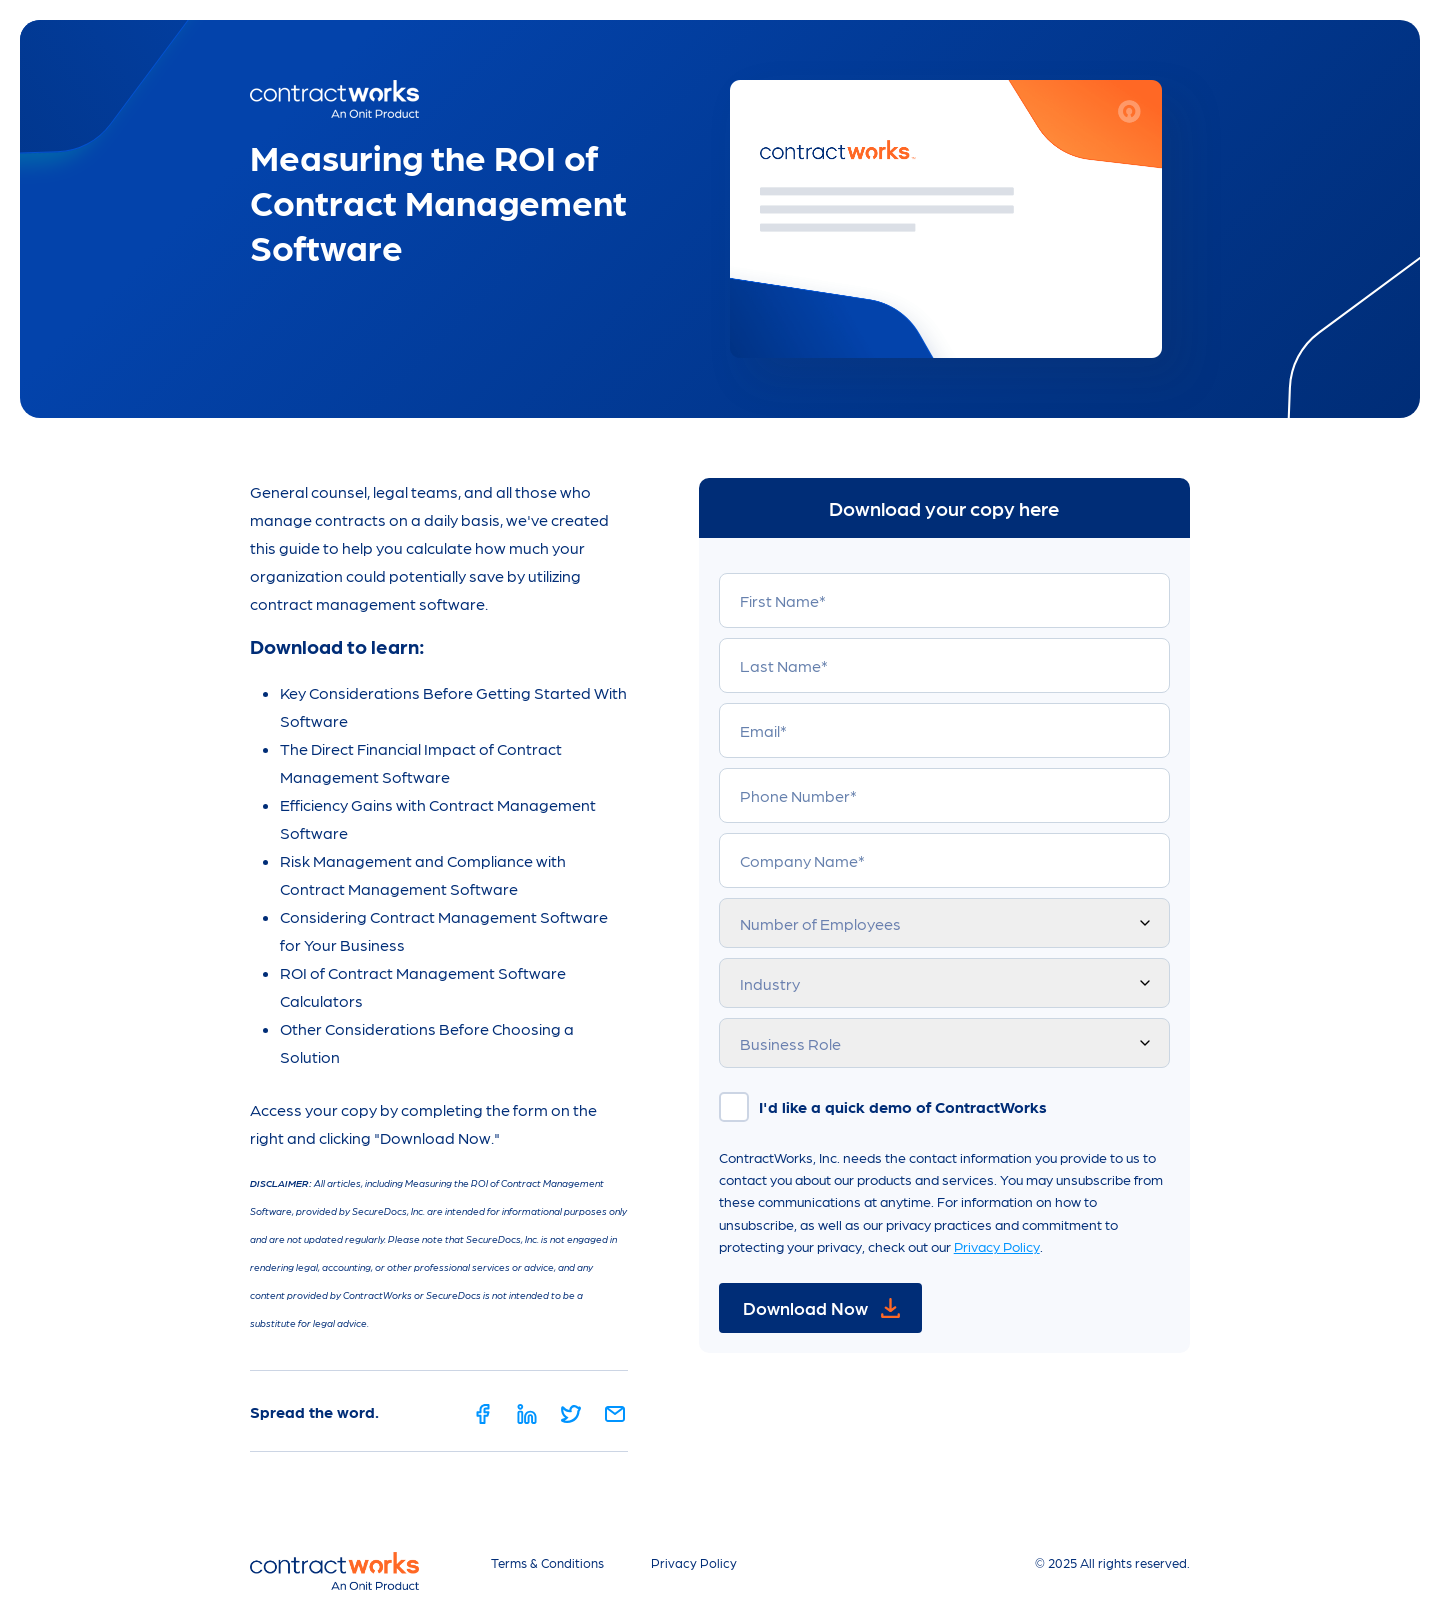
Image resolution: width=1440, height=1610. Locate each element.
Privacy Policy (997, 1246)
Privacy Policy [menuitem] (694, 1562)
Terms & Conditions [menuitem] (547, 1562)
